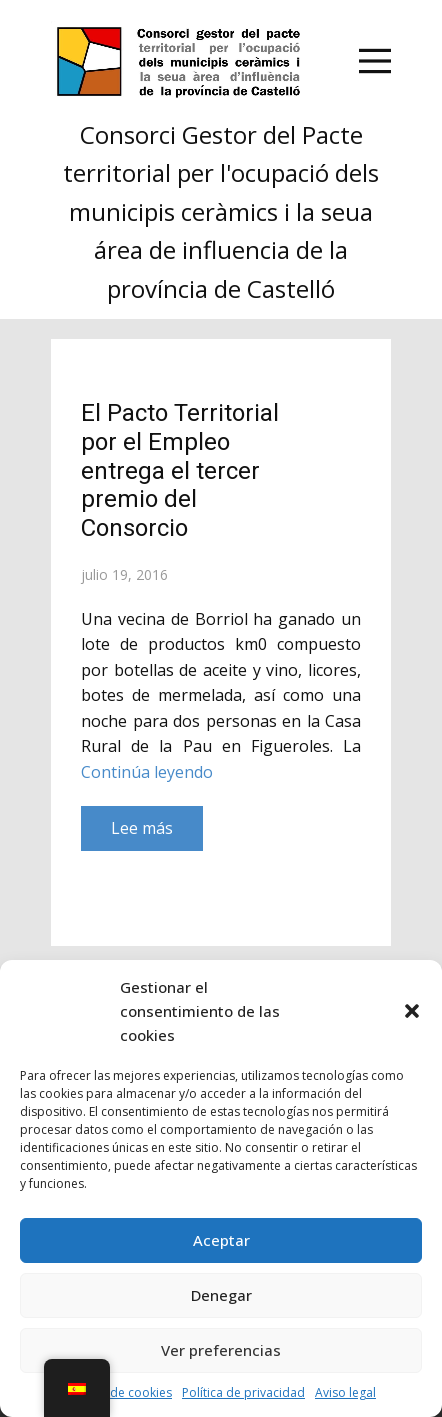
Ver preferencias (221, 1350)
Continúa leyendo (147, 772)
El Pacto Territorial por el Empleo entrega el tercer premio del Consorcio (180, 470)
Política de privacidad (243, 1392)
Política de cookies (119, 1392)
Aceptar (221, 1240)
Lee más (142, 828)
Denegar (221, 1295)
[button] (412, 1011)
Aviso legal (345, 1392)
